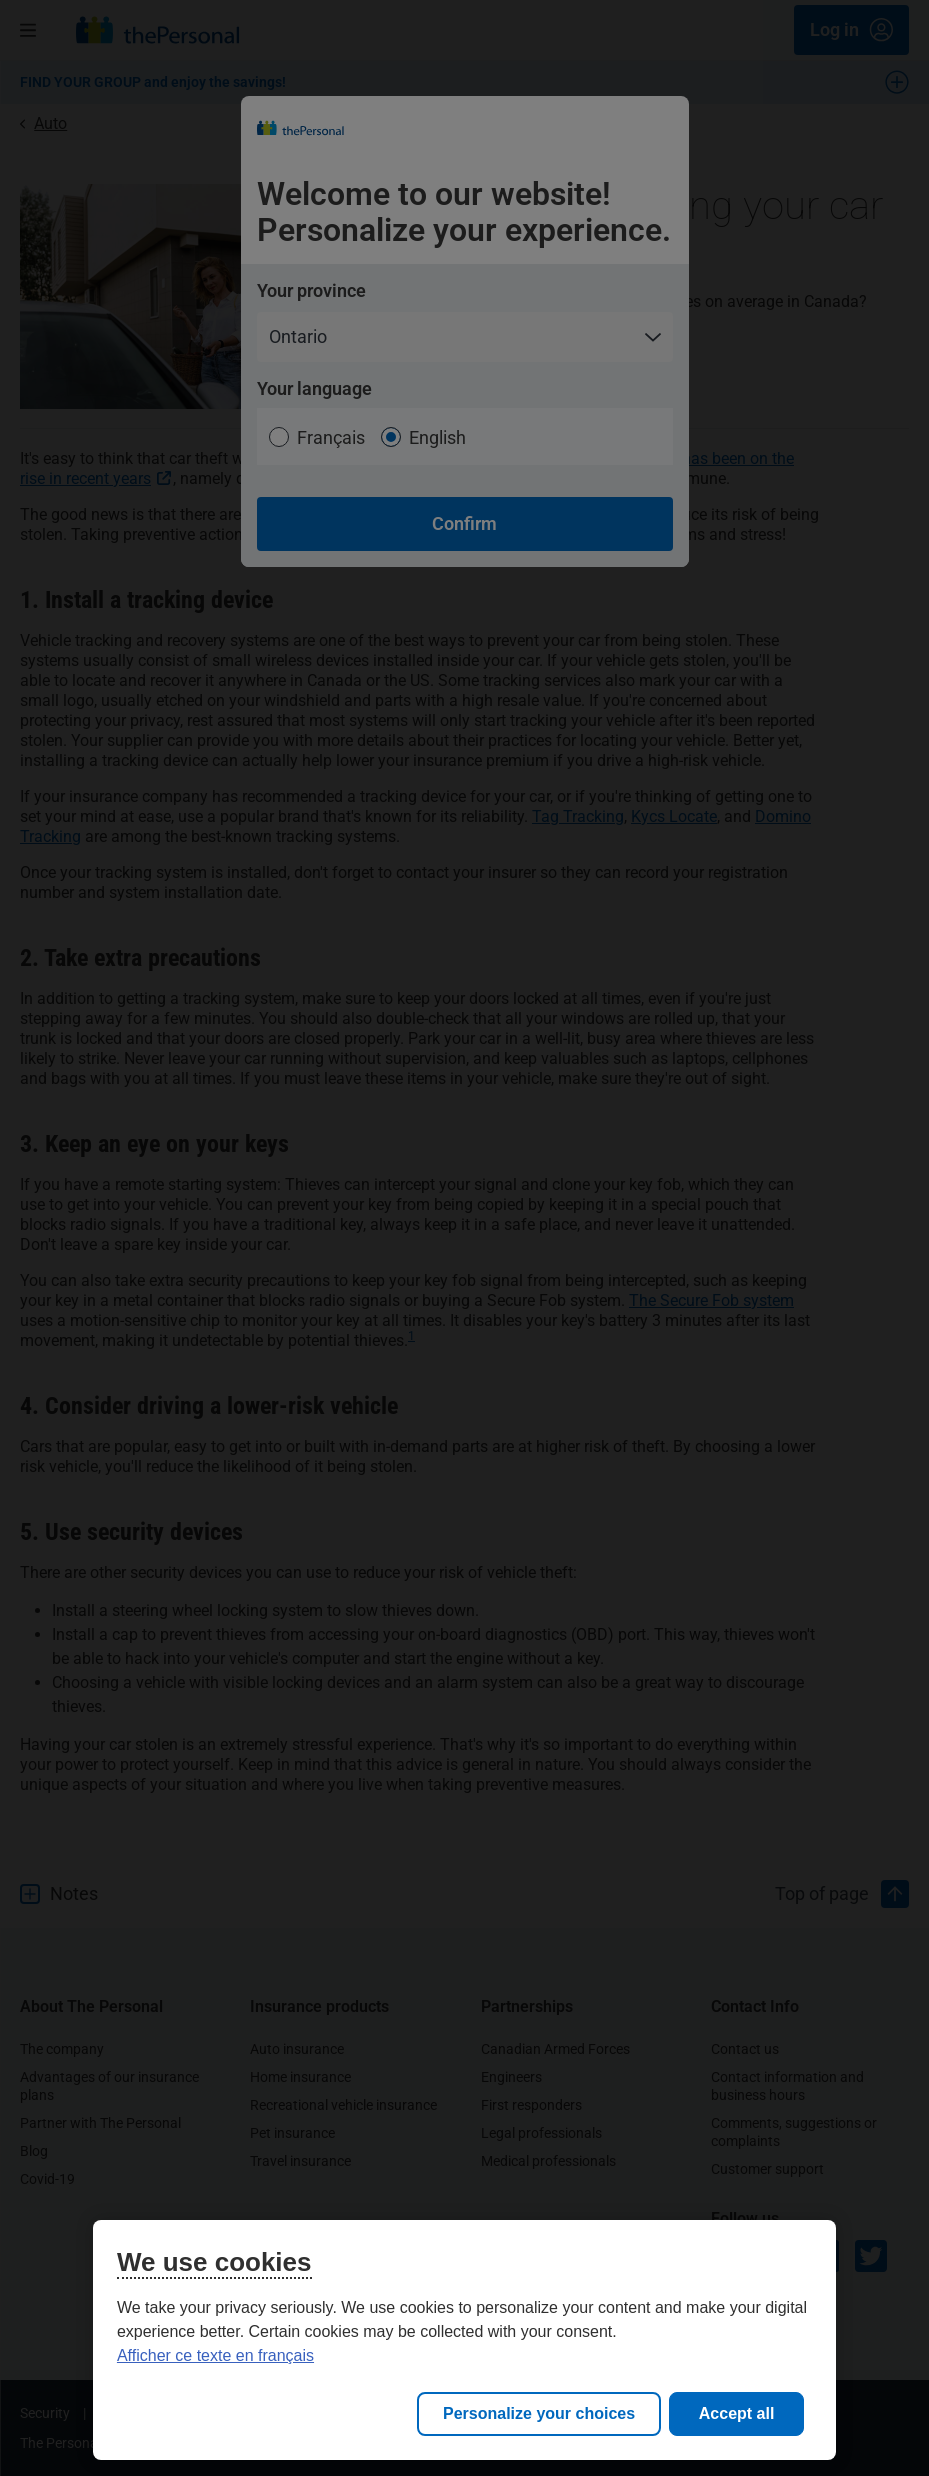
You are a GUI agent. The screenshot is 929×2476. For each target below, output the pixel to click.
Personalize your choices (539, 2413)
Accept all (737, 2413)
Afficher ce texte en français (215, 2355)
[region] (464, 2340)
